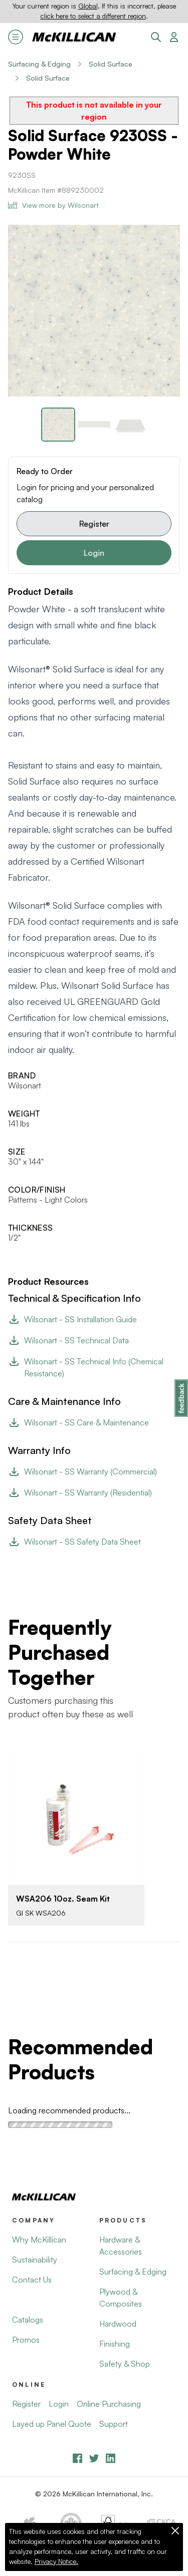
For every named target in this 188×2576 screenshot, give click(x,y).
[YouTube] (94, 2458)
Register (94, 524)
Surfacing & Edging (39, 64)
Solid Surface (110, 64)
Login (94, 553)
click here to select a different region (93, 16)
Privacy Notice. (56, 2561)
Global (88, 6)
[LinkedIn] (110, 2458)
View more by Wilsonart (53, 205)
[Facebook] (77, 2458)
